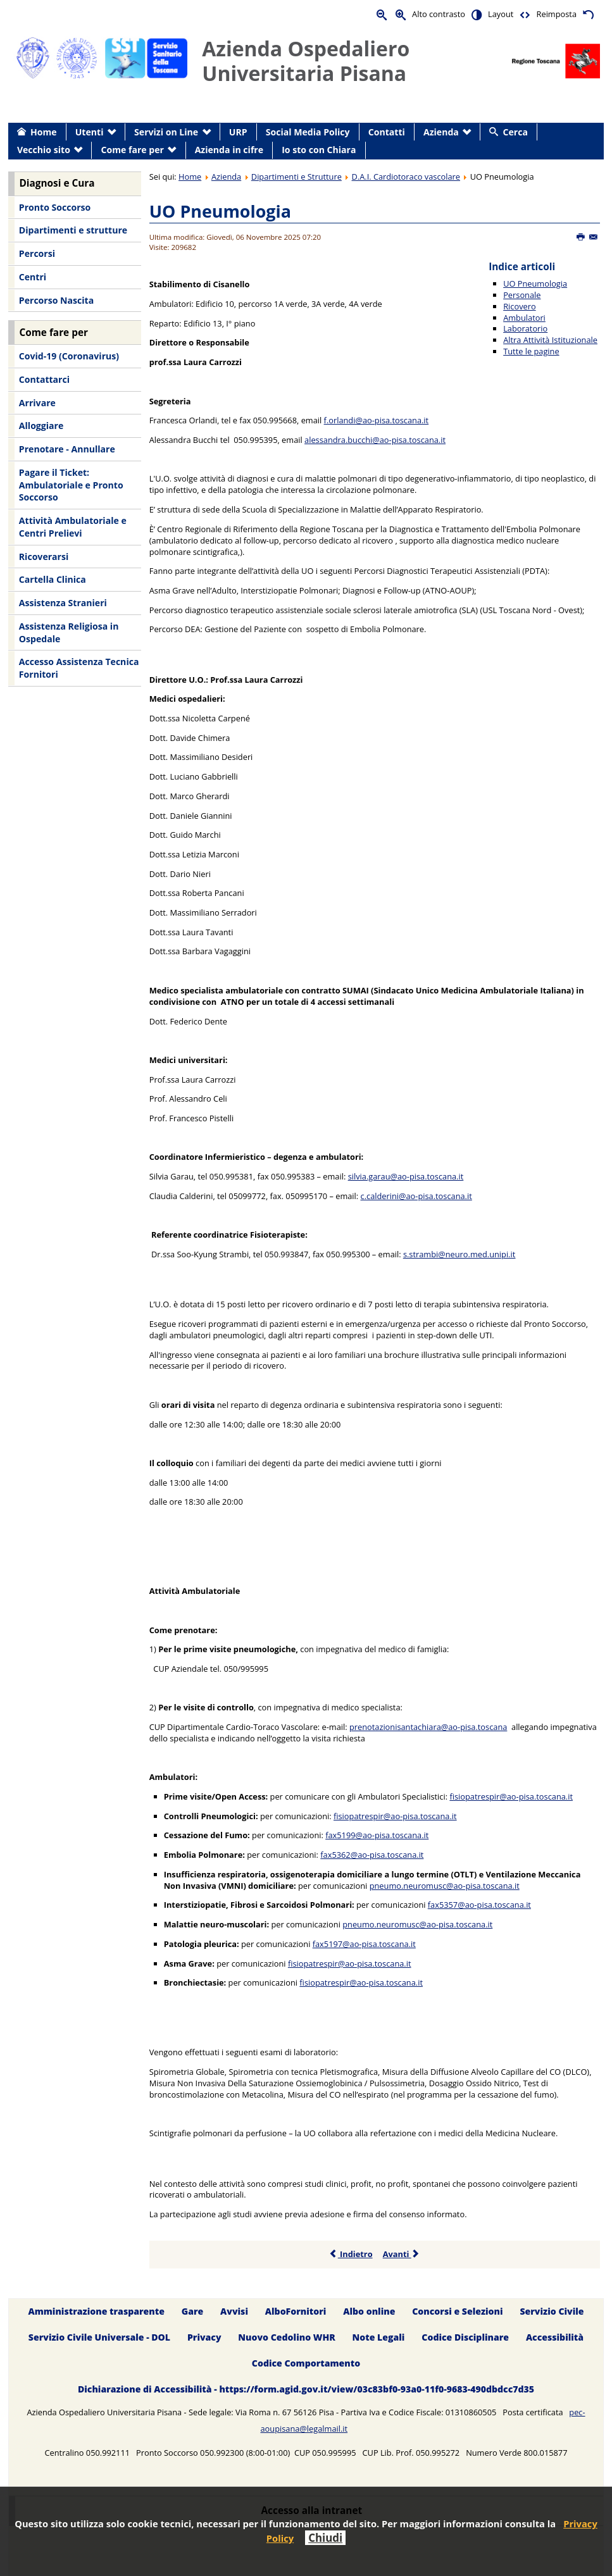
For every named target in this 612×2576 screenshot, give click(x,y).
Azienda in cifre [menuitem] (229, 150)
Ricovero (519, 306)
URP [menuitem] (238, 132)
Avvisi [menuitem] (234, 2312)
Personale (521, 295)
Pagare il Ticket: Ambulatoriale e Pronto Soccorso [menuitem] (71, 484)
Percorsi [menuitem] (37, 253)
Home (189, 176)
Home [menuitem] (43, 132)
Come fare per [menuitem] (132, 150)
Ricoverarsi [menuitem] (43, 557)
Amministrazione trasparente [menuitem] (96, 2312)
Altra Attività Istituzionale (550, 339)
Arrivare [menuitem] (37, 403)
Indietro (351, 2254)
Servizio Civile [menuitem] (552, 2312)
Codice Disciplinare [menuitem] (465, 2338)
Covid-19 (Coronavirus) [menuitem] (69, 356)
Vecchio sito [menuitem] (43, 150)
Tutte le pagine (531, 351)
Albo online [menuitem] (369, 2312)
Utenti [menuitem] (89, 132)
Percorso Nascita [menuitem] (56, 300)
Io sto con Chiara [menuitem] (319, 150)
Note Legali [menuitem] (379, 2338)
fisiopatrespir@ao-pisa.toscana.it (511, 1796)
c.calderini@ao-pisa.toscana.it (416, 1196)
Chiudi (325, 2537)
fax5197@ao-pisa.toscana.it (364, 1944)
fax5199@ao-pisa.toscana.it (376, 1835)
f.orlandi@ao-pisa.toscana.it (376, 420)
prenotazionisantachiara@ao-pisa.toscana (428, 1727)
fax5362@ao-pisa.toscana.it (371, 1854)
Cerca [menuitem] (515, 132)
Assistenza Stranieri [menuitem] (63, 603)
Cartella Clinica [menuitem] (52, 579)
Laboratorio (525, 328)
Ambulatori (524, 317)
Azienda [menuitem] (441, 132)
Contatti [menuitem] (386, 132)
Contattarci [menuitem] (44, 379)
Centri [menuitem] (32, 277)
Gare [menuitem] (193, 2312)
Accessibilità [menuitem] (555, 2338)
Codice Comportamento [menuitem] (306, 2364)
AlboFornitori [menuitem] (296, 2312)
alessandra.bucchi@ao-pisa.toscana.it (375, 439)
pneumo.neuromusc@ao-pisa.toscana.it (445, 1885)
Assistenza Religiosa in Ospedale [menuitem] (69, 632)
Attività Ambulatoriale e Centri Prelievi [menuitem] (73, 526)
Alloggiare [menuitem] (41, 426)
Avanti (401, 2254)
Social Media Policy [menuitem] (308, 132)
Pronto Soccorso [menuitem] (55, 207)
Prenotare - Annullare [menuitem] (67, 449)
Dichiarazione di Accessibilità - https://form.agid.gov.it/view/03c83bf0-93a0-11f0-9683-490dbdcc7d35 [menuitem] (306, 2390)
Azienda (226, 176)
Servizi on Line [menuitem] (166, 132)
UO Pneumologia (220, 211)
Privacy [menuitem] (204, 2338)
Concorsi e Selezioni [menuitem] (457, 2312)
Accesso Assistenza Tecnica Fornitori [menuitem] (79, 668)
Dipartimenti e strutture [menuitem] (73, 230)
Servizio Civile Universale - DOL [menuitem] (99, 2338)
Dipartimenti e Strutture (296, 176)
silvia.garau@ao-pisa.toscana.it (406, 1176)
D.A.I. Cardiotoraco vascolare (406, 176)
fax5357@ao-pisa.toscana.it (479, 1904)
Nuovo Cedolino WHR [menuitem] (286, 2338)
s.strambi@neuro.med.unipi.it (459, 1254)
